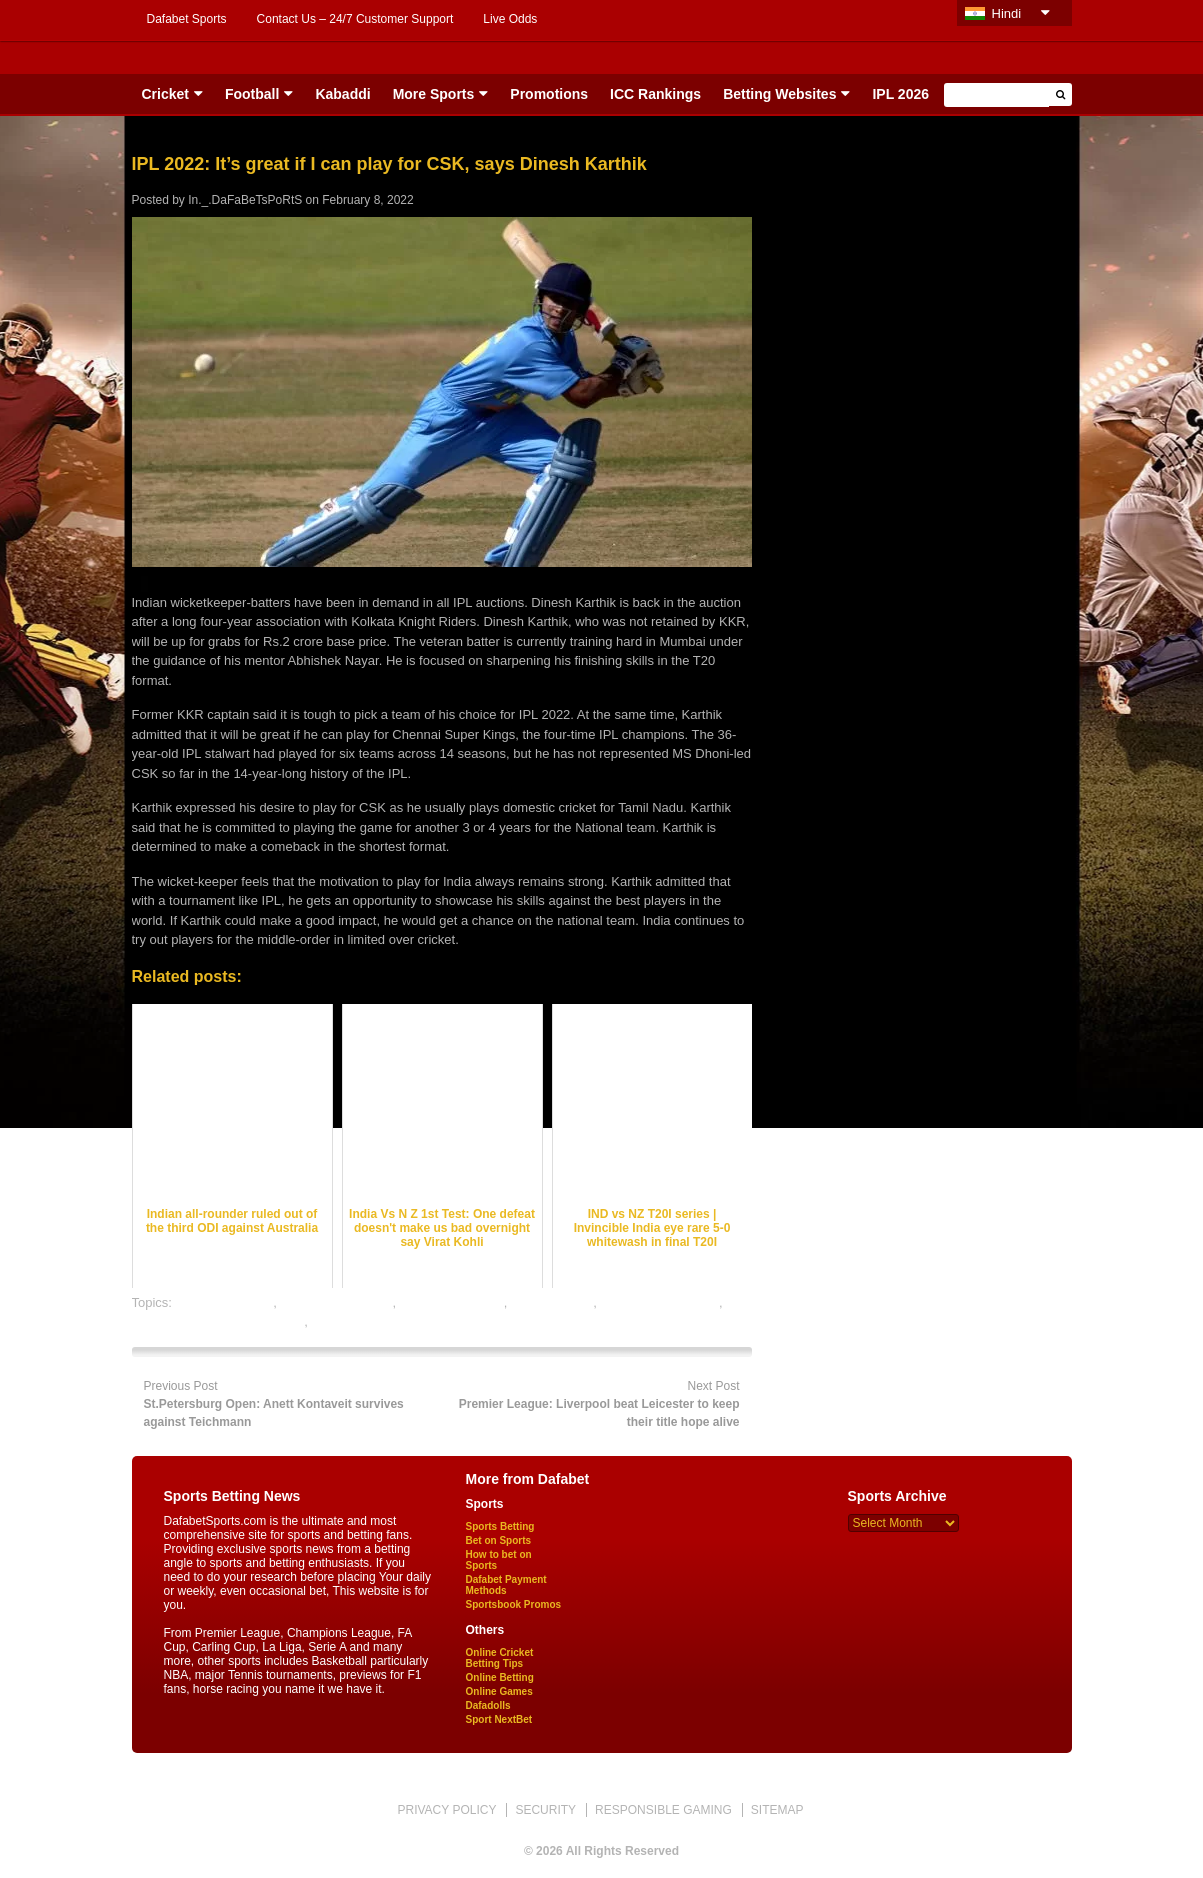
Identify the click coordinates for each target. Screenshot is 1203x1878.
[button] (1060, 94)
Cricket (165, 94)
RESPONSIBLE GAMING (663, 1810)
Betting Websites (779, 94)
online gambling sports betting (218, 1321)
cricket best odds (225, 1302)
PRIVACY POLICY (446, 1810)
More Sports (434, 94)
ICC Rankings (655, 94)
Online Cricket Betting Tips (500, 1658)
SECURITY (545, 1810)
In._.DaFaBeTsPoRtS (245, 200)
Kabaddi (342, 94)
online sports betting (369, 1321)
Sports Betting (500, 1526)
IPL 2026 (900, 94)
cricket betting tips (452, 1302)
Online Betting (500, 1677)
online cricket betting (660, 1302)
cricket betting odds (336, 1302)
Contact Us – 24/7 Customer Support (355, 19)
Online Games (499, 1691)
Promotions (549, 94)
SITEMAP (777, 1810)
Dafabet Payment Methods (506, 1585)
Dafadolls (488, 1705)
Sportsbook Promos (514, 1604)
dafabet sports (552, 1302)
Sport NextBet (499, 1719)
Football (252, 94)
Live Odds (510, 19)
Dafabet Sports (187, 19)
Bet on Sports (499, 1540)
